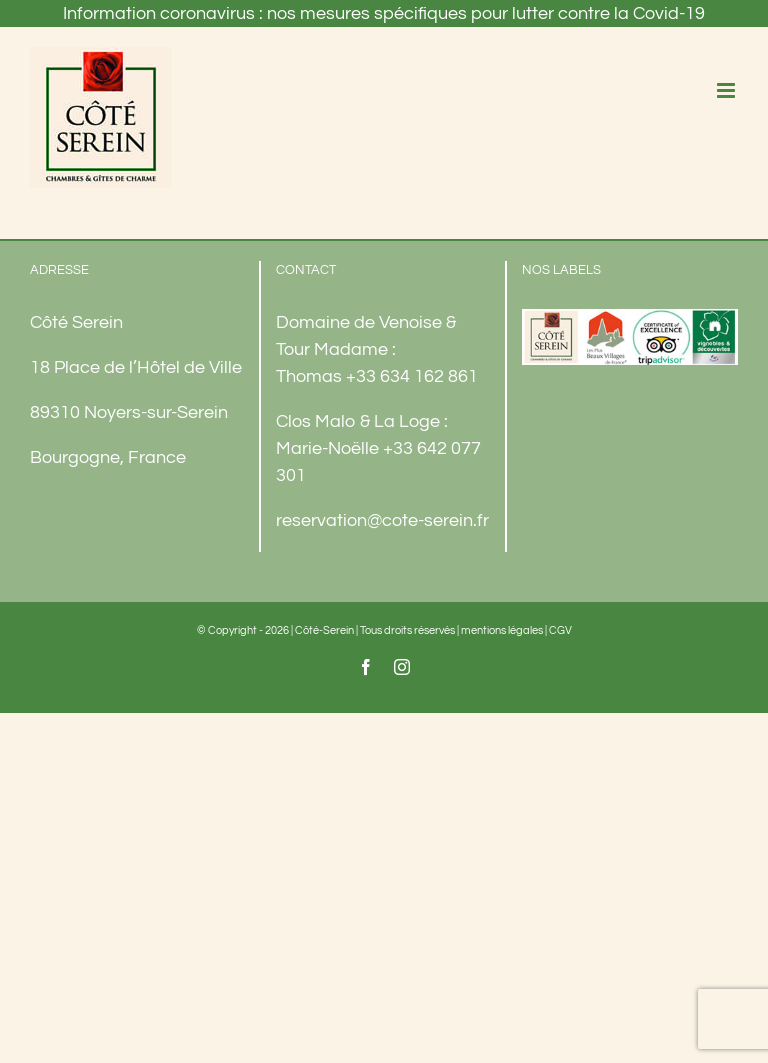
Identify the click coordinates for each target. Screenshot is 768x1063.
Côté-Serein (324, 630)
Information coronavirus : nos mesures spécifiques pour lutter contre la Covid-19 (384, 13)
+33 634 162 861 (412, 376)
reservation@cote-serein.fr (382, 520)
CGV (560, 630)
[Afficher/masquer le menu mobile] (727, 90)
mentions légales (502, 630)
